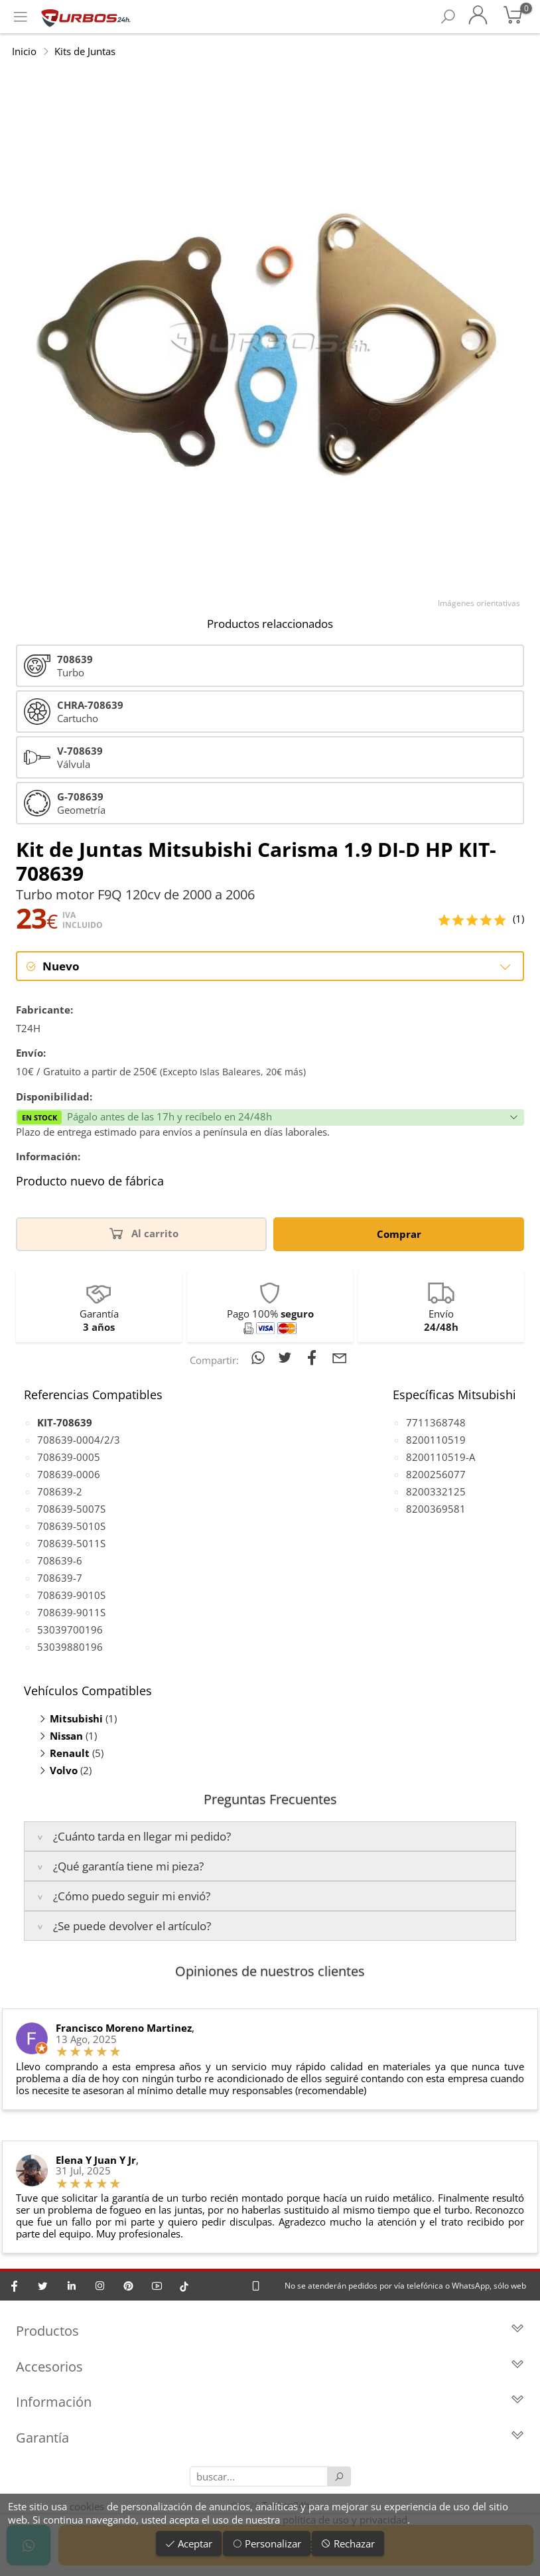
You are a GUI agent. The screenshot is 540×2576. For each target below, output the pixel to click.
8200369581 (436, 1508)
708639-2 (59, 1491)
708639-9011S (71, 1612)
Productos (270, 2331)
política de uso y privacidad (345, 2519)
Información (270, 2402)
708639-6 (59, 1560)
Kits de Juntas (84, 51)
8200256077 (436, 1474)
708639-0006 (68, 1474)
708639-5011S (71, 1543)
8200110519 (436, 1439)
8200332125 (436, 1491)
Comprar (399, 1234)
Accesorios (270, 2367)
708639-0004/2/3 (78, 1439)
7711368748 (436, 1422)
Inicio (24, 51)
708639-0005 (68, 1457)
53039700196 (70, 1629)
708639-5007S (71, 1508)
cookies (87, 2506)
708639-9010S (71, 1595)
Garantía (270, 2438)
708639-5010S (71, 1526)
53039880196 (70, 1646)
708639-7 (59, 1577)
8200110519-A (440, 1457)
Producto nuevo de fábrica (90, 1182)
